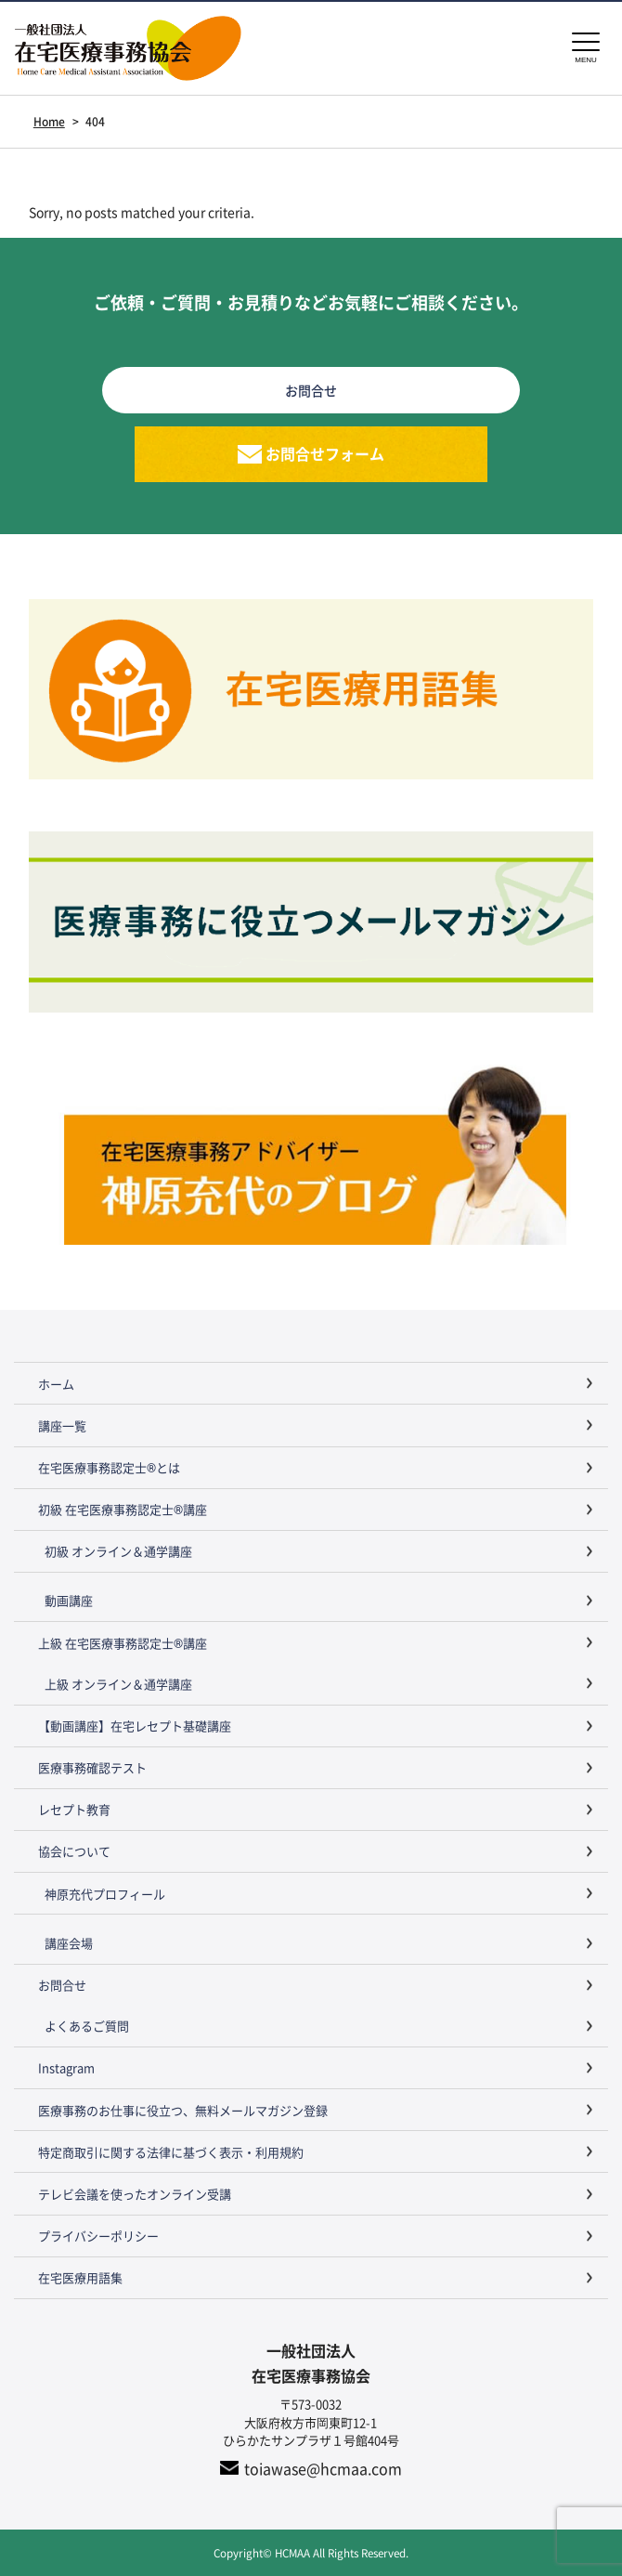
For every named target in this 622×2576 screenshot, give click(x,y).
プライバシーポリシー (98, 2235)
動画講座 (69, 1600)
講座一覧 (62, 1425)
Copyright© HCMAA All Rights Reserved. (311, 2552)
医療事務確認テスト (92, 1767)
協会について (74, 1851)
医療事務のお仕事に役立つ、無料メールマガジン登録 (183, 2110)
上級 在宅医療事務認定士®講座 (122, 1643)
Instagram (66, 2067)
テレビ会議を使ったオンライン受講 (134, 2194)
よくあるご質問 (87, 2025)
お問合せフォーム (325, 453)
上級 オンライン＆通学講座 (118, 1684)
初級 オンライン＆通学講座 (118, 1551)
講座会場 (69, 1943)
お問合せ (62, 1985)
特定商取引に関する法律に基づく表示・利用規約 (171, 2152)
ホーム (56, 1384)
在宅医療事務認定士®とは (109, 1467)
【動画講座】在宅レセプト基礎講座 (134, 1725)
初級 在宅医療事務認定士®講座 (122, 1509)
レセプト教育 (74, 1809)
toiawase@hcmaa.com (323, 2468)
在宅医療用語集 (80, 2277)
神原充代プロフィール (105, 1894)
